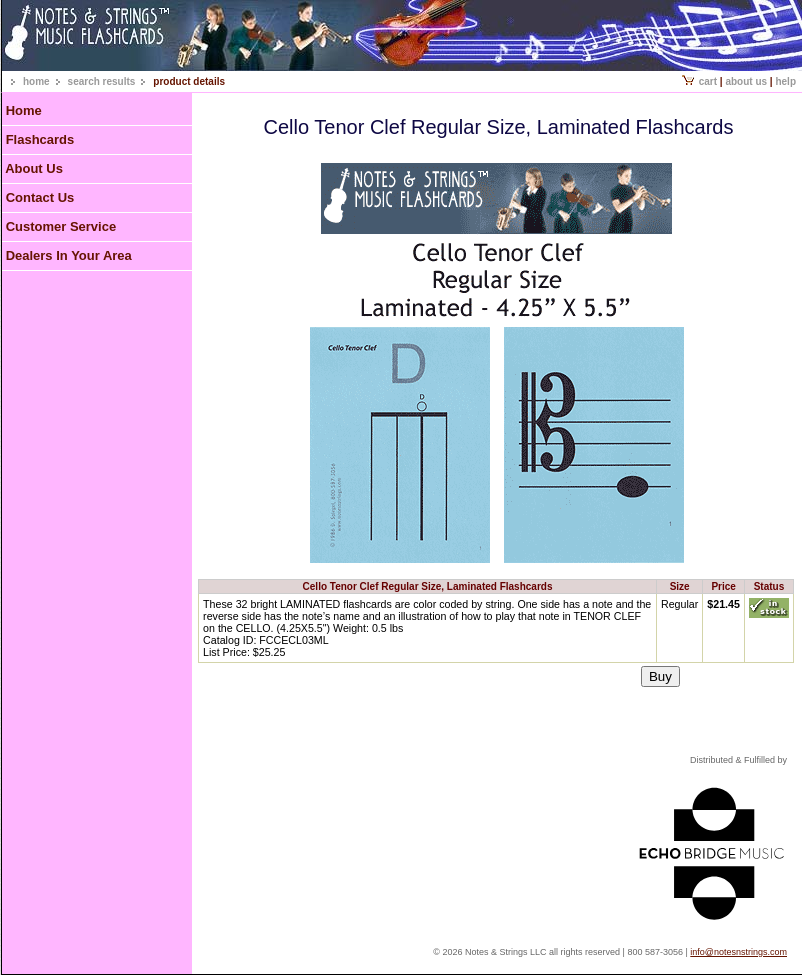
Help (785, 81)
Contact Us (40, 197)
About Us (746, 81)
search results (102, 81)
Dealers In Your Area (69, 255)
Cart (699, 81)
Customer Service (61, 226)
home (36, 81)
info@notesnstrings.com (738, 952)
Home (24, 110)
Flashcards (40, 139)
